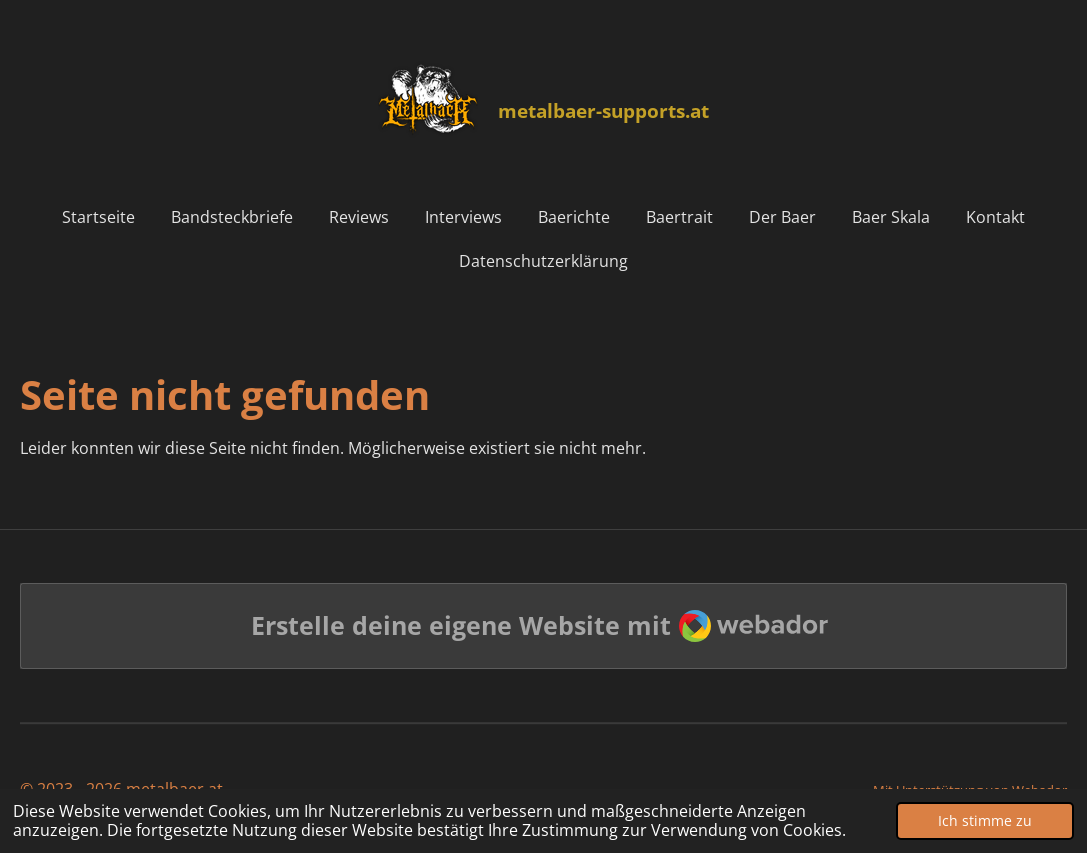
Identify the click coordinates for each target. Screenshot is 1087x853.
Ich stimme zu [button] (985, 820)
